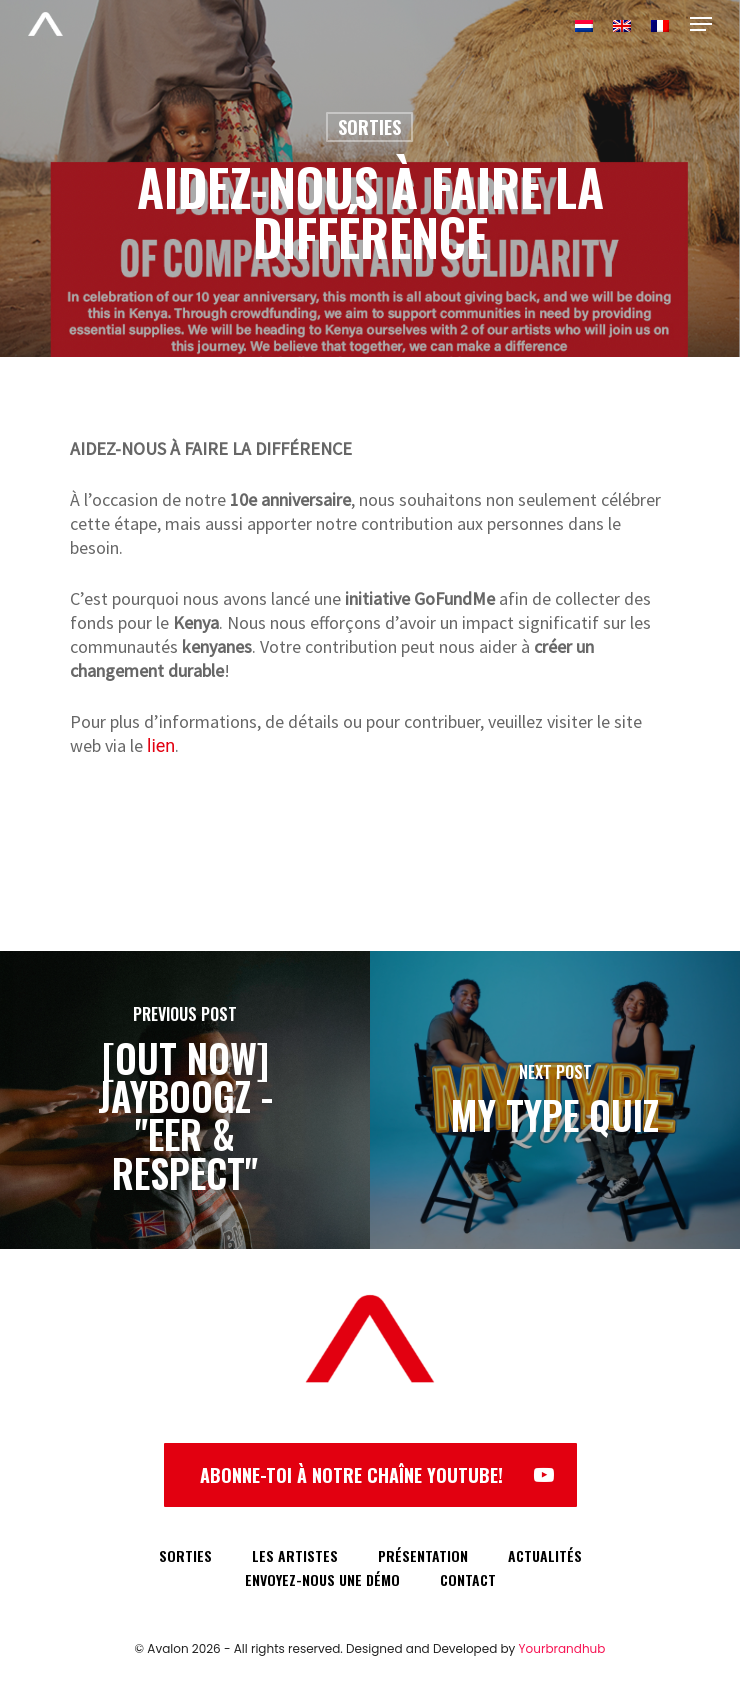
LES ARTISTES (295, 1555)
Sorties (369, 127)
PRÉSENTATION (423, 1555)
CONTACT (468, 1579)
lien (161, 745)
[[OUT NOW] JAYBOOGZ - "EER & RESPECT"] (185, 1100)
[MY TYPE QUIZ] (555, 1100)
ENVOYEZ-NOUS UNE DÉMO (322, 1579)
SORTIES (185, 1555)
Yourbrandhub (562, 1648)
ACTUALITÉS (545, 1555)
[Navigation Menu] (701, 24)
